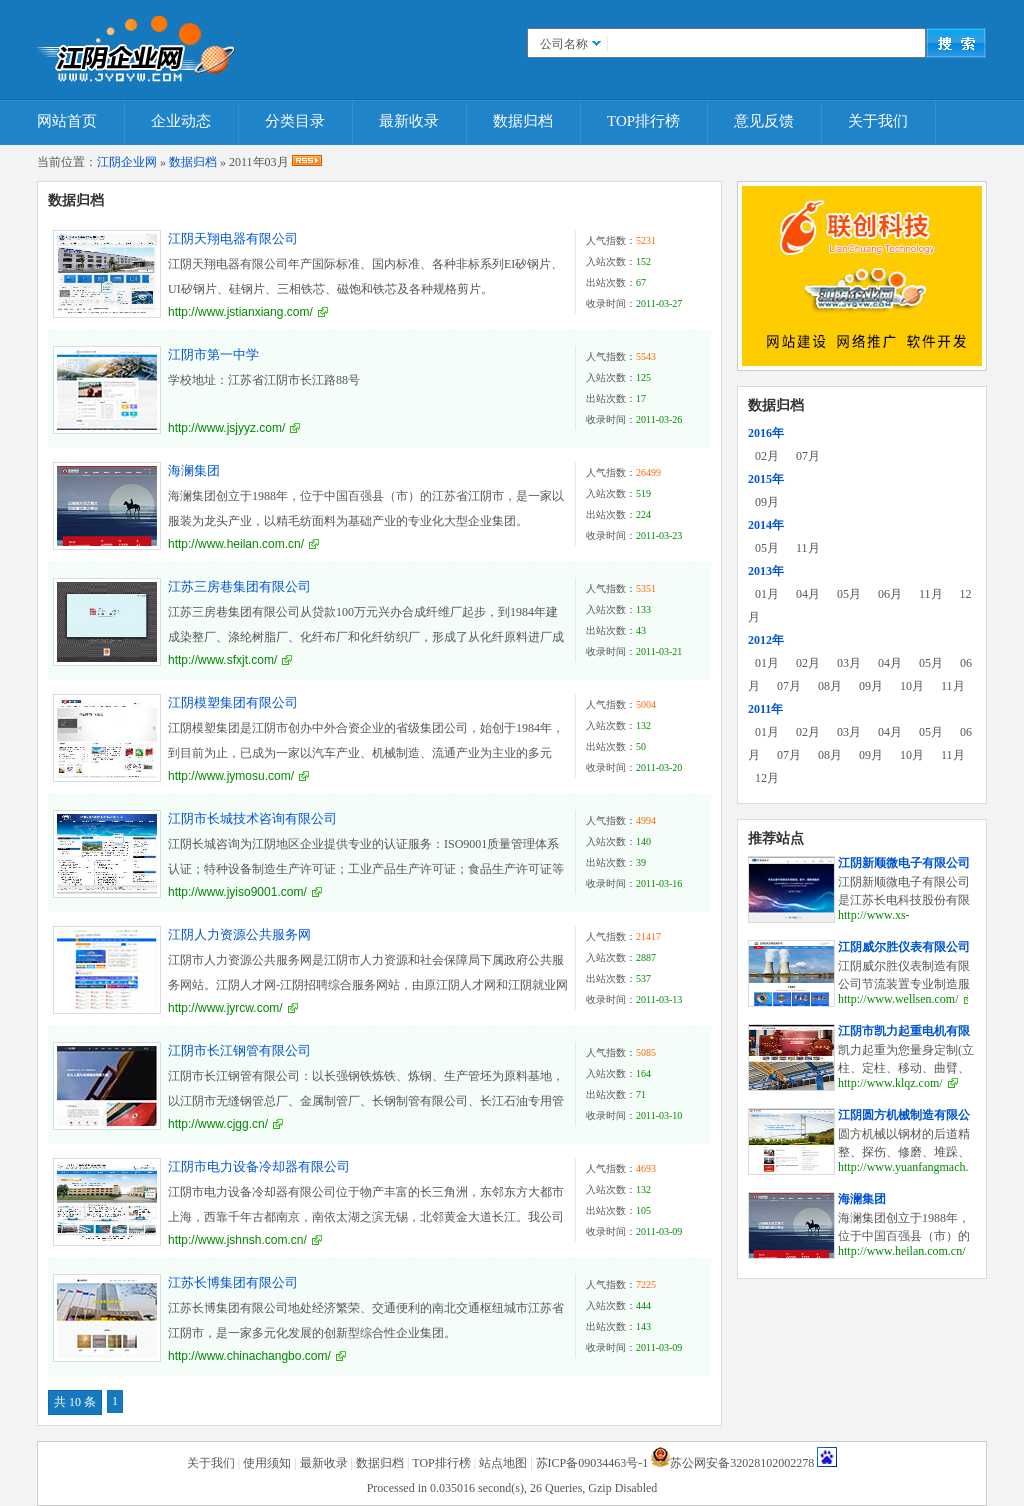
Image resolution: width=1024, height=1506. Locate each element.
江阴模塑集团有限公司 (233, 702)
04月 (808, 594)
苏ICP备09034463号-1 (592, 1463)
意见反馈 (764, 121)
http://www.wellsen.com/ (898, 999)
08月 (830, 686)
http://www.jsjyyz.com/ (226, 428)
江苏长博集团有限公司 (233, 1282)
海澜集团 (194, 470)
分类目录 (295, 121)
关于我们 (878, 121)
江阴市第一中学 (213, 354)
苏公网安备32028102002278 (742, 1463)
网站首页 (67, 121)
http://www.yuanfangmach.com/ (915, 1167)
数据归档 (523, 121)
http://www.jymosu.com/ (231, 776)
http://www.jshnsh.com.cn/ (237, 1240)
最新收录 (409, 121)
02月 (767, 456)
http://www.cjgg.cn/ (218, 1124)
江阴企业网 (127, 162)
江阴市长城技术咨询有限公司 (252, 818)
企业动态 (181, 121)
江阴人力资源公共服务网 (239, 934)
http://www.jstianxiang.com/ (240, 312)
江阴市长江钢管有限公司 (239, 1050)
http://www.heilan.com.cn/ (236, 544)
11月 (808, 548)
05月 (767, 548)
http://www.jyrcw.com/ (225, 1008)
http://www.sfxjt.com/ (222, 660)
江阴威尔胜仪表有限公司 (904, 947)
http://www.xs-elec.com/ (874, 922)
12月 (767, 778)
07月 (808, 456)
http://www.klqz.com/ (890, 1083)
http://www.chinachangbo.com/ (249, 1356)
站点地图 (503, 1463)
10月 (912, 686)
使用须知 (267, 1463)
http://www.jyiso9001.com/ (237, 892)
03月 (849, 663)
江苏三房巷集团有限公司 (239, 586)
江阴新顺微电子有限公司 (904, 863)
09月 (767, 502)
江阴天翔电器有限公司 (233, 238)
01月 (767, 594)
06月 (890, 594)
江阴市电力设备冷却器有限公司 (259, 1166)
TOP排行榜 (643, 121)
